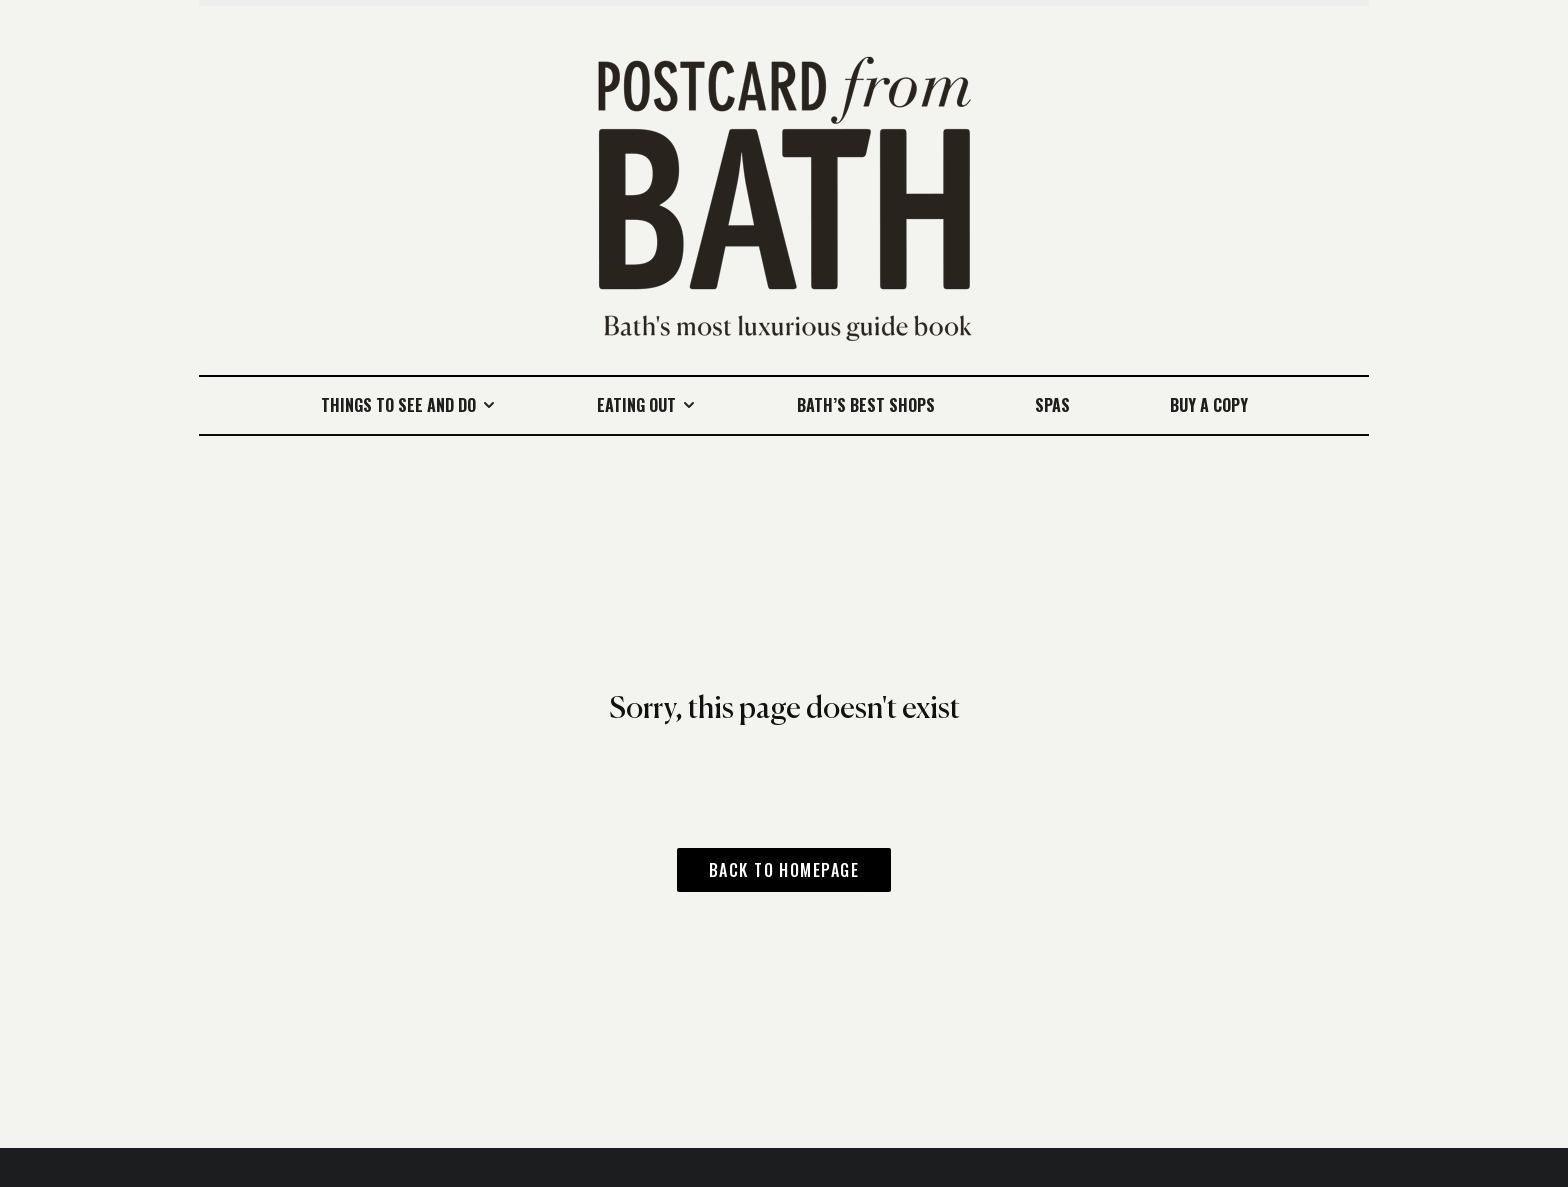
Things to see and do (398, 405)
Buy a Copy (1209, 405)
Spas (1052, 405)
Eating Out (636, 405)
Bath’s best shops (866, 405)
